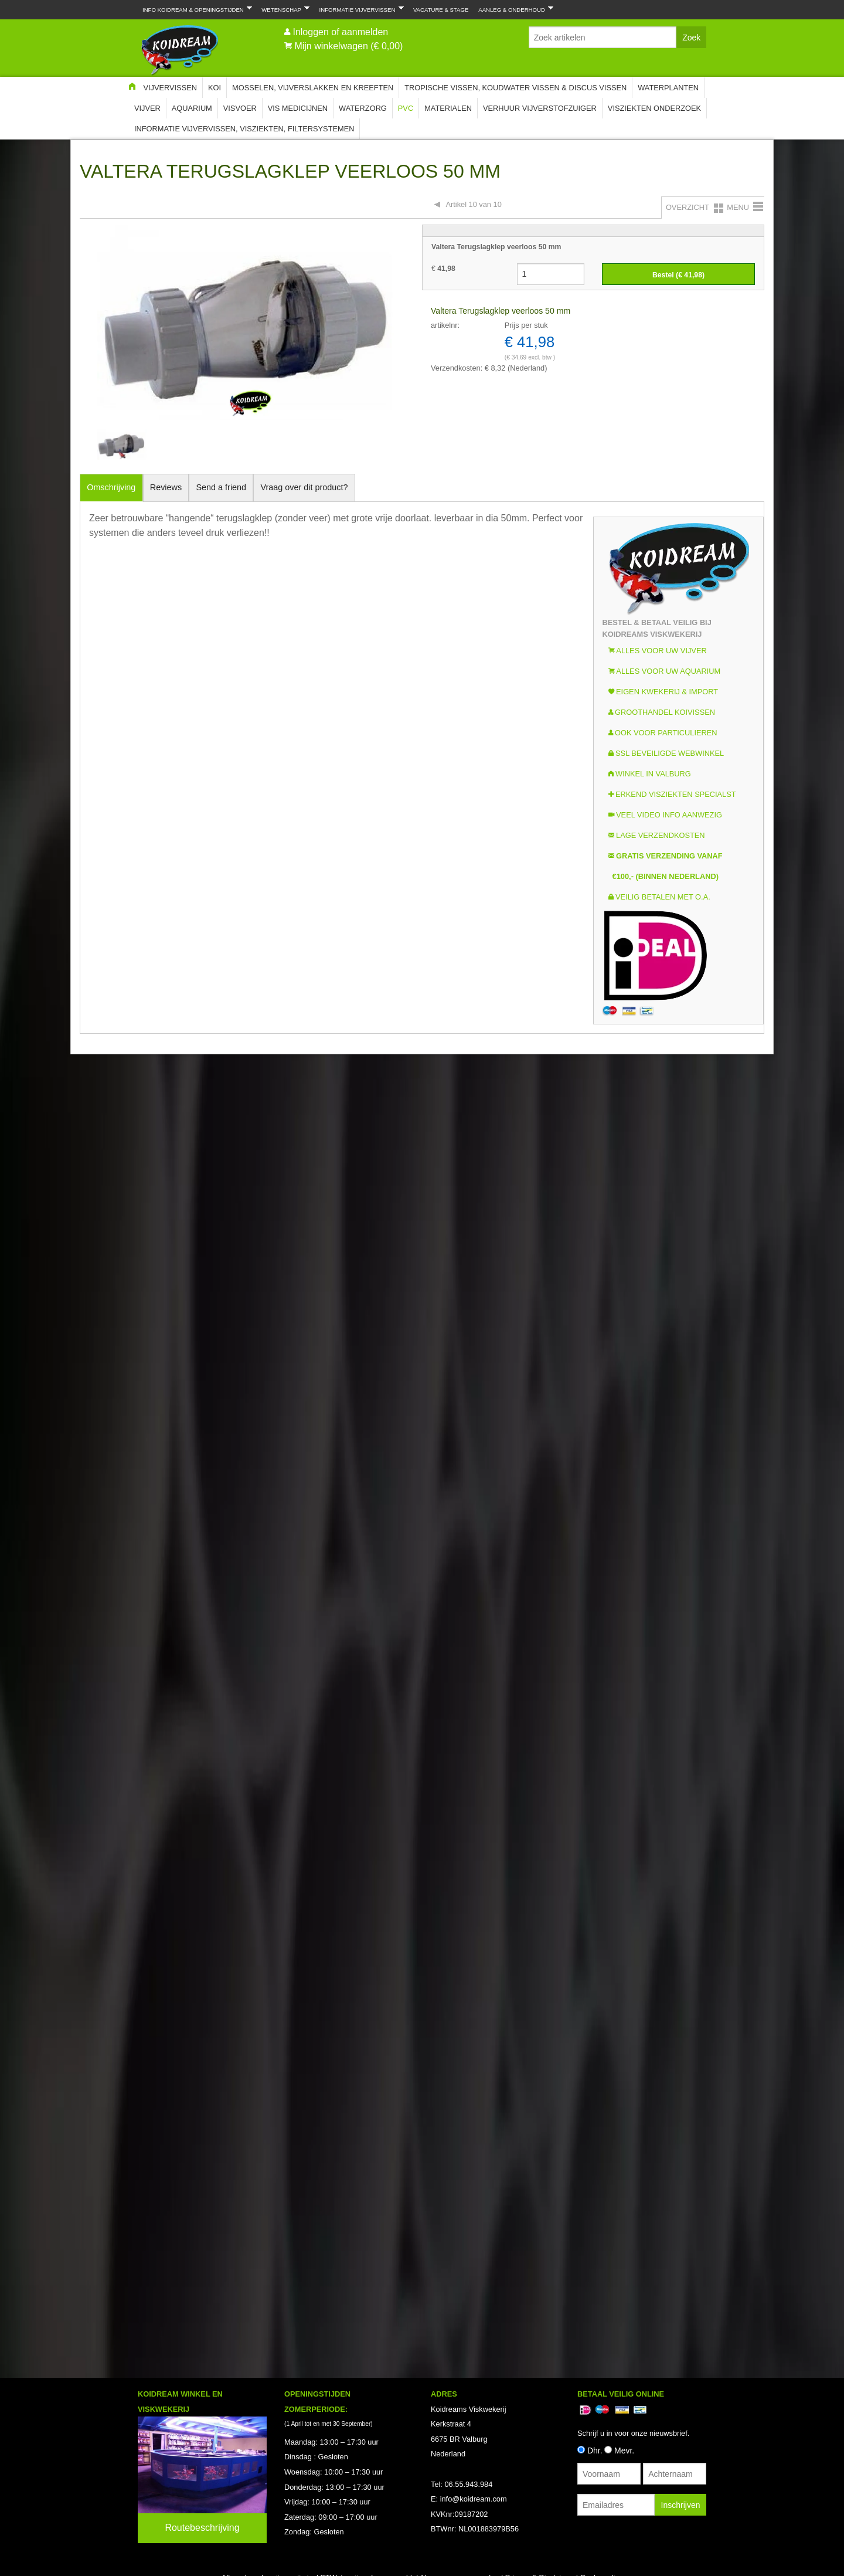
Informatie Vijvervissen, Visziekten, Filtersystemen (244, 128)
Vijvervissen (170, 87)
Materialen (448, 108)
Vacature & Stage (440, 9)
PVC (405, 108)
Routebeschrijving (202, 2528)
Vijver (147, 108)
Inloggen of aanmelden (340, 32)
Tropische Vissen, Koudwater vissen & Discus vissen (515, 87)
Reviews (166, 487)
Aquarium (192, 108)
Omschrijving (111, 487)
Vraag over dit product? (304, 487)
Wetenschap (283, 9)
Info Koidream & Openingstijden (195, 9)
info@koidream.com (473, 2498)
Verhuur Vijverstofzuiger (540, 108)
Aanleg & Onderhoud (513, 9)
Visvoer (240, 108)
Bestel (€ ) (678, 275)
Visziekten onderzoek (654, 108)
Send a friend (221, 487)
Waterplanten (668, 87)
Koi (214, 87)
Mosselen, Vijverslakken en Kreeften (312, 87)
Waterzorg (363, 108)
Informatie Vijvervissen (359, 9)
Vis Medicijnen (298, 108)
